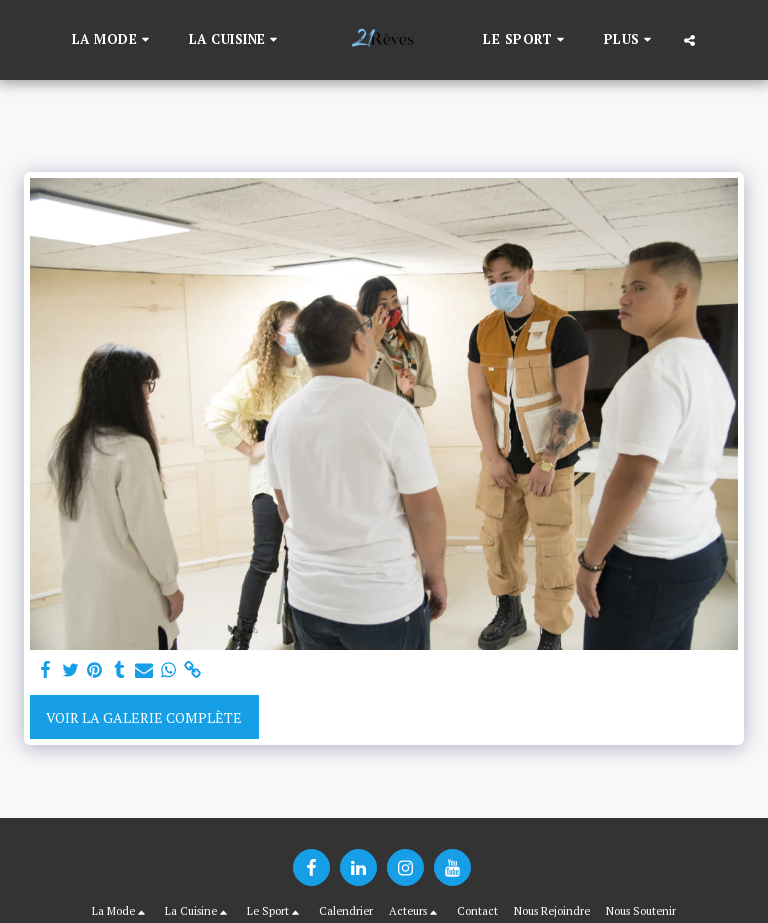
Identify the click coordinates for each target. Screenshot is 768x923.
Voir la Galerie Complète (144, 717)
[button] (113, 40)
